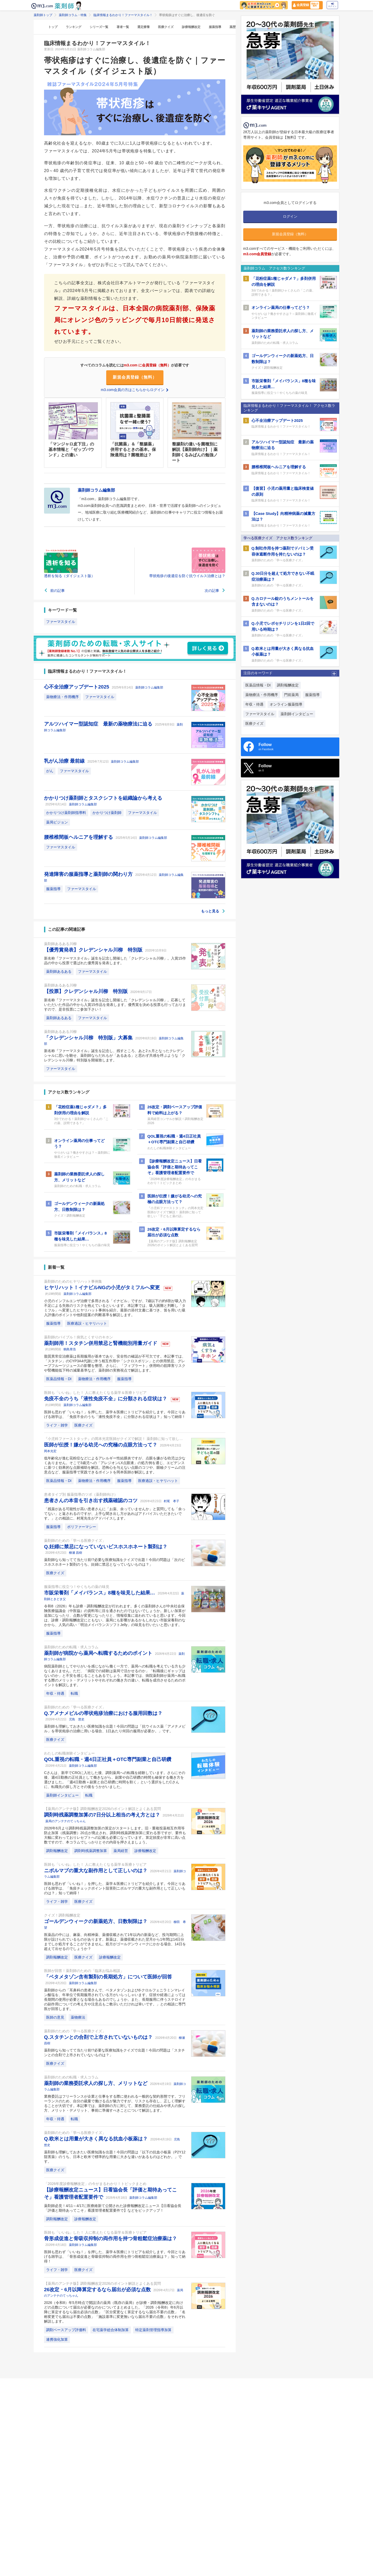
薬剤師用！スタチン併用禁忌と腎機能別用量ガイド (101, 1343)
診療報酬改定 (191, 27)
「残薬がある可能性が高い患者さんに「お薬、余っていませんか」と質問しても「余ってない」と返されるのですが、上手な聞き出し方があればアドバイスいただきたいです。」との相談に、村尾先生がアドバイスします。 (114, 1513)
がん (49, 771)
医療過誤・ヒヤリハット (87, 1323)
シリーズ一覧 (99, 27)
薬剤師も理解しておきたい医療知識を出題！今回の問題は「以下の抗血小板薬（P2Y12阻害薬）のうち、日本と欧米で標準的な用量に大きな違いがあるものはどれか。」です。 (114, 2156)
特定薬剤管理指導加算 (153, 2330)
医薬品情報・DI (58, 1379)
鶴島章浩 (69, 1349)
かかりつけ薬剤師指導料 (66, 813)
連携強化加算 (57, 2339)
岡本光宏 (50, 1451)
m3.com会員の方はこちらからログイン (135, 390)
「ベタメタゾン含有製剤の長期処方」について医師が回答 (108, 1976)
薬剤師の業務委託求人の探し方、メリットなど (96, 2083)
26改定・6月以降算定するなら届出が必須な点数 (98, 2289)
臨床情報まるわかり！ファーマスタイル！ (123, 15)
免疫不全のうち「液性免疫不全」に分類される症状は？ (106, 1398)
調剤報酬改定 (57, 1851)
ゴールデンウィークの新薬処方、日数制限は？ (96, 1921)
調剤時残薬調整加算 (90, 1851)
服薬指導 (215, 27)
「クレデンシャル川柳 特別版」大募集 (89, 1037)
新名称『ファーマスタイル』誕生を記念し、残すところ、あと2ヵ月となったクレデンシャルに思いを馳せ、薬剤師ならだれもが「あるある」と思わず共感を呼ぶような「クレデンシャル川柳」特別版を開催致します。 (114, 1055)
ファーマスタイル (60, 622)
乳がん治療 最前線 (65, 761)
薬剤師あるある (58, 971)
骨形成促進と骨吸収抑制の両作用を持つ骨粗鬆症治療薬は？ (110, 2238)
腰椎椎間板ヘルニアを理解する (79, 837)
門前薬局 (291, 695)
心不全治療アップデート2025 (77, 687)
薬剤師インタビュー (62, 1795)
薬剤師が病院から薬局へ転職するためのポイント (99, 1653)
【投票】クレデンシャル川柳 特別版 (86, 991)
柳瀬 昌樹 (75, 1553)
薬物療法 (78, 2017)
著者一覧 (123, 27)
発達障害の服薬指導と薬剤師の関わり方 (89, 874)
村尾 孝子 (171, 1501)
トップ (53, 27)
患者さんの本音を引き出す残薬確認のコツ (91, 1500)
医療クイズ (166, 27)
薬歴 (232, 27)
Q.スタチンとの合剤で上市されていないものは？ (99, 2037)
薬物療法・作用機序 (62, 697)
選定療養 (143, 27)
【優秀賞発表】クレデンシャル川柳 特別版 (94, 950)
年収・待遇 (55, 1693)
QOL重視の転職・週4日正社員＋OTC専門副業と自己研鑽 (107, 1759)
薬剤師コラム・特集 (73, 15)
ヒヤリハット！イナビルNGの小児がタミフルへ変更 (102, 1287)
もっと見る (213, 911)
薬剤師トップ (43, 15)
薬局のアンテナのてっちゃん (65, 1821)
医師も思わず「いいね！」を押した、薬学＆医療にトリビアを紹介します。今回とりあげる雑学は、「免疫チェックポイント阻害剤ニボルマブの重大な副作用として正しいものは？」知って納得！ (114, 1888)
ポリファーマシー (81, 1527)
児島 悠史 (76, 1719)
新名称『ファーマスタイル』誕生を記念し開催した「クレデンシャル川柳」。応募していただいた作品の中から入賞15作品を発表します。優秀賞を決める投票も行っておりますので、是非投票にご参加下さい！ (115, 1004)
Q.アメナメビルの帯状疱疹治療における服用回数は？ (103, 1713)
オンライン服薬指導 (286, 704)
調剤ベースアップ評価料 (66, 2330)
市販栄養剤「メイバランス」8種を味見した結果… (100, 1592)
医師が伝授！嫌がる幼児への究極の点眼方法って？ (101, 1444)
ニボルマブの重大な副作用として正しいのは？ (96, 1870)
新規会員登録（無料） (135, 377)
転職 (74, 1693)
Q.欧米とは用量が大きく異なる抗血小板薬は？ (96, 2138)
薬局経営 (120, 1851)
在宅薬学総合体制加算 (110, 2330)
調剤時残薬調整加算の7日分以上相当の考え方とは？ (102, 1815)
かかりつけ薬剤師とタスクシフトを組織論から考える (103, 798)
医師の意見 (55, 2017)
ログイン (332, 5)
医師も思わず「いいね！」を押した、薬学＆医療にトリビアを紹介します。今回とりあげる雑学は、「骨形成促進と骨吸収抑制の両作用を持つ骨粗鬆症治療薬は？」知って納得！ (114, 2256)
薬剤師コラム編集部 (149, 687)
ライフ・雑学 (57, 1425)
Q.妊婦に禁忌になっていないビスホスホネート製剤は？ (105, 1546)
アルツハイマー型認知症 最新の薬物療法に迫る (99, 724)
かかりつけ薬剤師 (106, 813)
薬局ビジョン (57, 822)
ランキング (73, 27)
